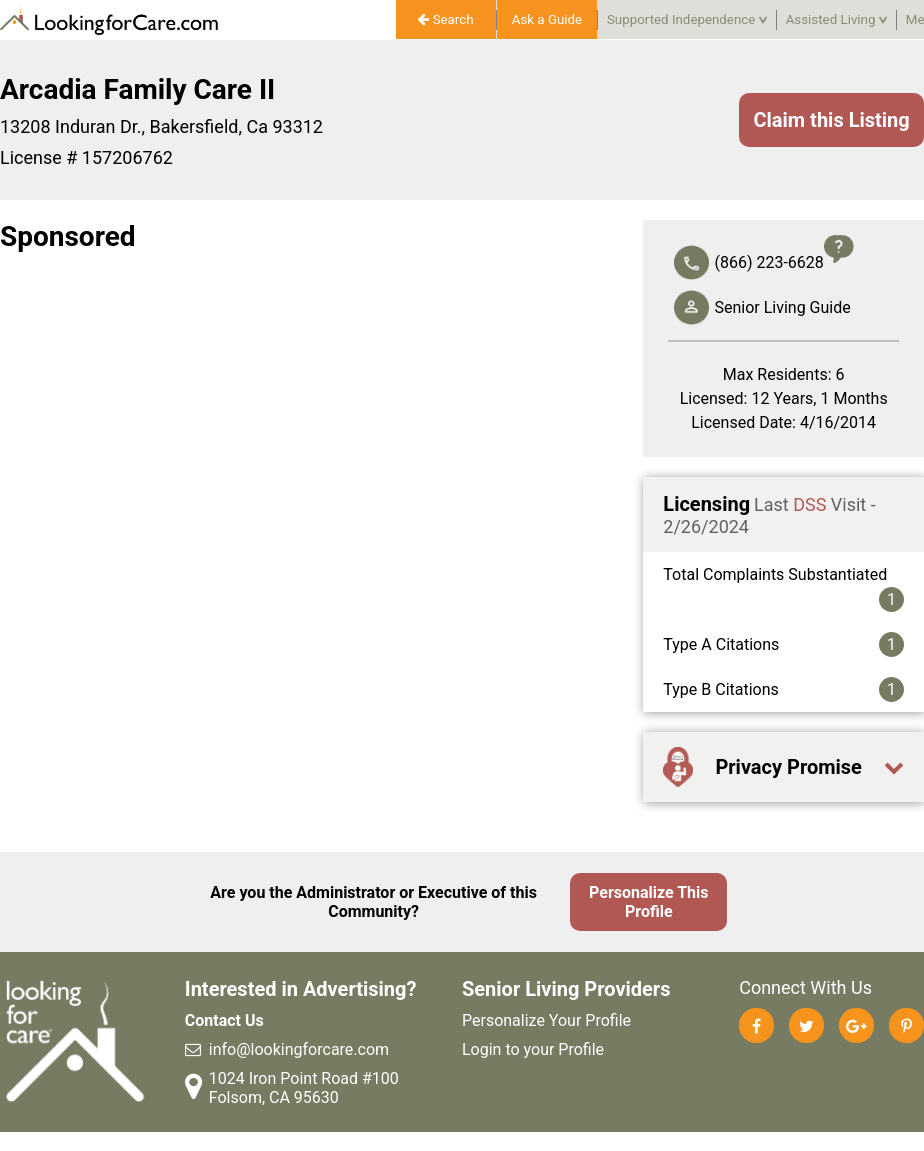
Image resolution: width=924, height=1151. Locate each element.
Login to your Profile (533, 1049)
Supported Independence (687, 19)
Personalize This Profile (649, 902)
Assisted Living (836, 19)
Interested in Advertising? (301, 989)
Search (445, 19)
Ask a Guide (547, 19)
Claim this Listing (831, 120)
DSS (809, 504)
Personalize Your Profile (546, 1020)
